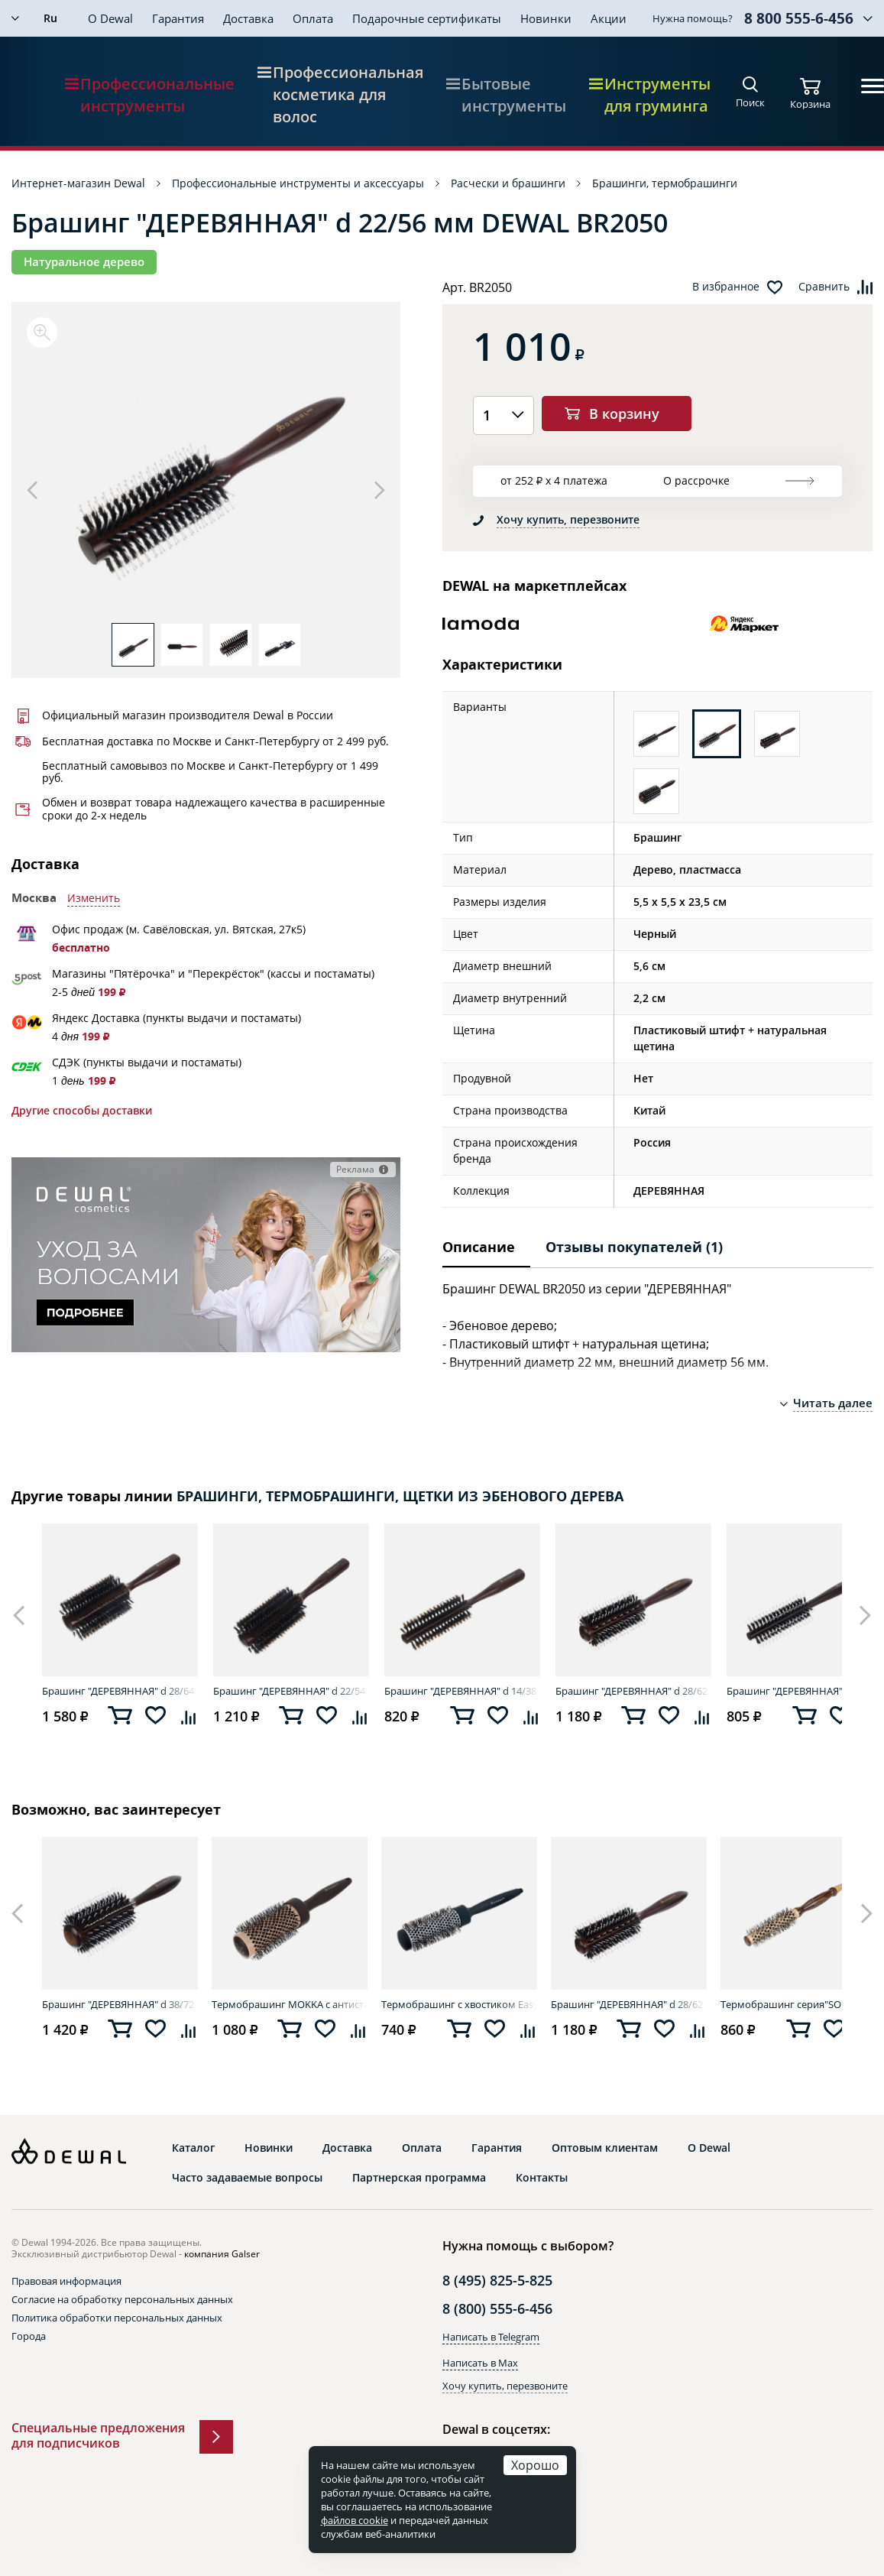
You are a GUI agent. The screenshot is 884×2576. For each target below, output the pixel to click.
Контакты (542, 2177)
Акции (609, 18)
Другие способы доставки (81, 1110)
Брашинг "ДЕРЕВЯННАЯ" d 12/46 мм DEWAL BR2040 (804, 1691)
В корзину (624, 413)
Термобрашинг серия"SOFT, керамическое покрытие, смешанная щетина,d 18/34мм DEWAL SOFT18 (798, 2004)
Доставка (248, 18)
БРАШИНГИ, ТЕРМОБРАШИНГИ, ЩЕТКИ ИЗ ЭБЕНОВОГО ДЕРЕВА (399, 1496)
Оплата (313, 18)
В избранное (725, 286)
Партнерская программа (419, 2177)
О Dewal (110, 18)
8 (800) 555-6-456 (497, 2308)
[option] (206, 470)
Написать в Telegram (490, 2337)
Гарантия (178, 18)
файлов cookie (354, 2520)
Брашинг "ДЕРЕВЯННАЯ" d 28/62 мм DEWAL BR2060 (633, 1691)
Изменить (93, 898)
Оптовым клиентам (605, 2148)
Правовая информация (66, 2281)
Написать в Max (480, 2363)
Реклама (355, 1169)
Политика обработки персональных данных (116, 2318)
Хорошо (535, 2465)
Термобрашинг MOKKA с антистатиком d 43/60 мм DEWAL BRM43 (290, 2004)
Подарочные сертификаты (426, 18)
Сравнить (824, 286)
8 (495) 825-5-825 (497, 2280)
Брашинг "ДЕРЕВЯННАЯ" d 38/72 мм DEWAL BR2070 (120, 2004)
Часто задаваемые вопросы (247, 2177)
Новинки (546, 18)
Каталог (193, 2148)
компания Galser (222, 2253)
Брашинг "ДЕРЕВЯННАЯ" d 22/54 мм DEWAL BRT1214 (291, 1691)
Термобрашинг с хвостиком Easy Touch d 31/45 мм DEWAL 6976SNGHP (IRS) (459, 2004)
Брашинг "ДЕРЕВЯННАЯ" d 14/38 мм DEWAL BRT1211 (462, 1691)
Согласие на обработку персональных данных (122, 2299)
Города (28, 2336)
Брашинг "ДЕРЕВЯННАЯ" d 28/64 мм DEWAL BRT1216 (120, 1691)
